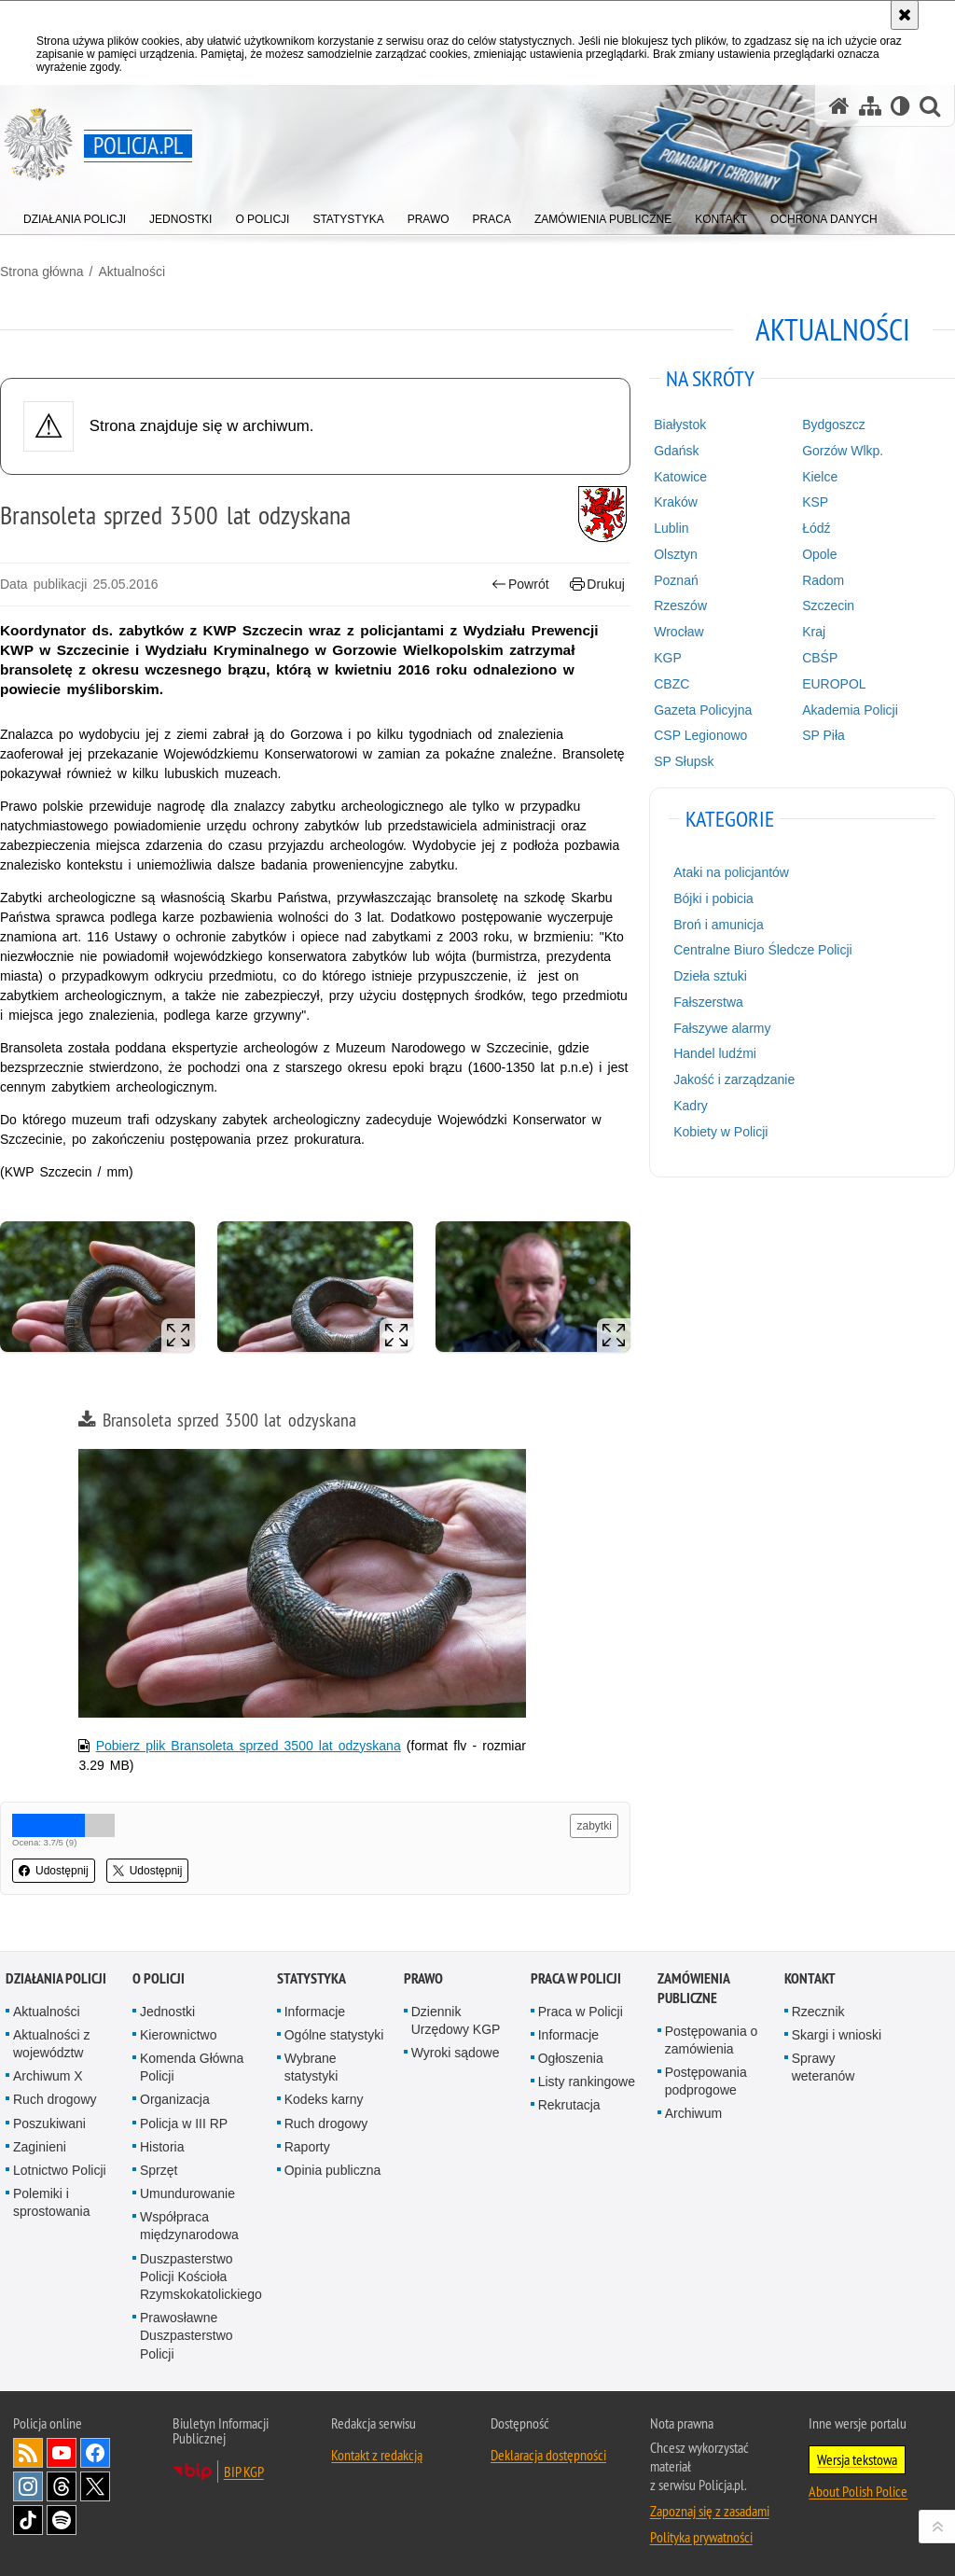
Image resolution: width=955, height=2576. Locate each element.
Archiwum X (48, 2075)
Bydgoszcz (833, 424)
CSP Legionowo (700, 735)
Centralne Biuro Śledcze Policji (762, 949)
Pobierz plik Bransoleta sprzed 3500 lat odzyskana (248, 1745)
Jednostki (167, 2011)
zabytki (593, 1825)
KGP (668, 657)
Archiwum (693, 2113)
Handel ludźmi (714, 1053)
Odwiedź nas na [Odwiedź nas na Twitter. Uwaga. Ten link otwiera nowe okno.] (95, 2486)
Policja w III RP (184, 2123)
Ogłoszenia (570, 2058)
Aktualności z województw (51, 2043)
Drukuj (597, 584)
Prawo (423, 1978)
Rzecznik (818, 2011)
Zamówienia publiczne (693, 1988)
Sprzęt (158, 2170)
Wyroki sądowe (455, 2052)
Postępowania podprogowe (706, 2081)
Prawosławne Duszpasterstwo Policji (186, 2335)
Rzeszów (680, 605)
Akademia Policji (850, 710)
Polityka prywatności (701, 2536)
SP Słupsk (683, 761)
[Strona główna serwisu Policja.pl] (839, 106)
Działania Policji (56, 1978)
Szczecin (828, 605)
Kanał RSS (28, 2453)
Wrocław (678, 631)
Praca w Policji (576, 1978)
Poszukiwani (49, 2123)
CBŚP (819, 657)
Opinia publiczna (332, 2170)
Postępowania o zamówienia (711, 2040)
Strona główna (42, 271)
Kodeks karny (324, 2099)
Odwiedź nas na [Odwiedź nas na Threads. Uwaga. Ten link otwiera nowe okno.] (61, 2486)
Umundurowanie (187, 2193)
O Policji (158, 1978)
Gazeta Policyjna (703, 710)
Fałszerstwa (708, 1002)
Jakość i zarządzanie (734, 1079)
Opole (819, 554)
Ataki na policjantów (731, 872)
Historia (162, 2146)
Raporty (307, 2146)
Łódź (816, 528)
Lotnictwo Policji (59, 2170)
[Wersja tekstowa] (900, 106)
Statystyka (311, 1978)
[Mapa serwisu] (870, 106)
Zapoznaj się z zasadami (709, 2510)
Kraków (676, 501)
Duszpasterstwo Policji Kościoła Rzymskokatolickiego (201, 2276)
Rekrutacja (569, 2104)
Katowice (680, 476)
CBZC (671, 683)
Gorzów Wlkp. (842, 450)
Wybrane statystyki (311, 2067)
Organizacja (175, 2099)
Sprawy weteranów (823, 2067)
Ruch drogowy (55, 2099)
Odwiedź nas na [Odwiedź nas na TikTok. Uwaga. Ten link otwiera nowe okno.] (28, 2520)
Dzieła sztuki (710, 975)
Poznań (676, 580)
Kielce (819, 476)
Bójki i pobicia (713, 898)
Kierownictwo (178, 2034)
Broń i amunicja (718, 924)
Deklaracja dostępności (548, 2454)
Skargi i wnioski (836, 2034)
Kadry (690, 1105)
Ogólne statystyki (334, 2034)
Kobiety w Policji (720, 1131)
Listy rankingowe (586, 2081)
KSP (815, 501)
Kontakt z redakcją (376, 2454)
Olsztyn (676, 554)
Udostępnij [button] (54, 1870)
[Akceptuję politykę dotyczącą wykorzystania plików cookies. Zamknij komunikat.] (905, 15)
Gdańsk (676, 450)
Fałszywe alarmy (721, 1028)
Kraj (813, 631)
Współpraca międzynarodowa (189, 2225)
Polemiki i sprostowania (51, 2202)
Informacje (314, 2011)
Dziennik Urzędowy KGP (456, 2020)
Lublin (671, 528)
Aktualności (131, 271)
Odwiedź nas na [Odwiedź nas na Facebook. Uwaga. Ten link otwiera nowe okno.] (95, 2453)
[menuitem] (74, 215)
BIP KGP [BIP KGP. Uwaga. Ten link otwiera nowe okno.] (244, 2471)
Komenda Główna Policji (191, 2067)
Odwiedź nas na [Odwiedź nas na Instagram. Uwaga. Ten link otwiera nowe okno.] (28, 2486)
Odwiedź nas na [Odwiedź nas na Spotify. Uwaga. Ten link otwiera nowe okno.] (61, 2520)
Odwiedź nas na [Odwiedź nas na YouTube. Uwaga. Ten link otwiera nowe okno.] (61, 2453)
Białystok (680, 424)
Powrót (520, 584)
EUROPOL (833, 683)
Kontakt (810, 1978)
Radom (823, 580)
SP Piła (823, 735)
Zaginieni (39, 2146)
